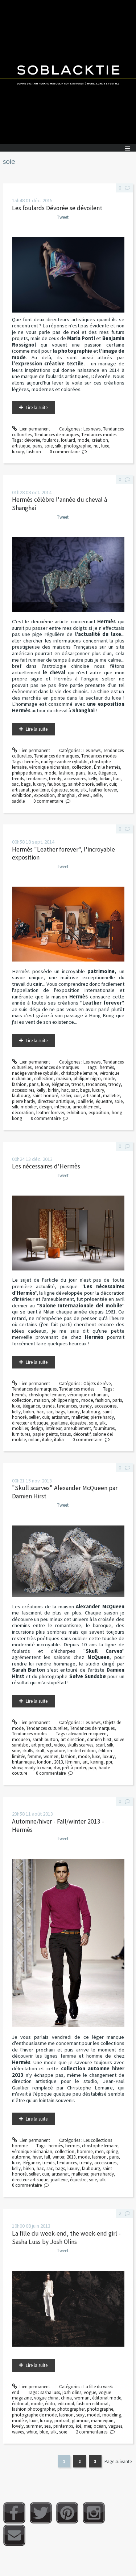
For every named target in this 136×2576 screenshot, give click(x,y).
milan (34, 1439)
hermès (31, 762)
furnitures (21, 1434)
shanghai (66, 795)
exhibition (22, 795)
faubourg (57, 784)
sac (15, 784)
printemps (63, 2426)
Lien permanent (31, 429)
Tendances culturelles (46, 1728)
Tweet (63, 217)
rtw (56, 1768)
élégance (107, 773)
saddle (18, 801)
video (59, 1745)
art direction (73, 1739)
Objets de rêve (97, 1383)
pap (92, 1768)
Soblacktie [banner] (68, 72)
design (45, 1107)
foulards (50, 440)
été (78, 2426)
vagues (115, 2426)
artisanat (20, 790)
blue (44, 2432)
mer (87, 2426)
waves (18, 2432)
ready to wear (38, 1768)
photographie (77, 446)
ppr (109, 1762)
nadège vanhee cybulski (64, 762)
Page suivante (118, 2461)
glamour (80, 2421)
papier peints (45, 1434)
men (99, 2151)
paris (37, 446)
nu (96, 446)
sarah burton (45, 1739)
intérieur (62, 1107)
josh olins (71, 2392)
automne (21, 2157)
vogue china (46, 2398)
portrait (61, 2421)
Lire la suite (37, 407)
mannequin (102, 2421)
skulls (27, 1751)
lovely (18, 2426)
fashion (33, 452)
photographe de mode (34, 2415)
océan (100, 2426)
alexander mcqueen (87, 1734)
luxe (105, 446)
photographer (71, 2409)
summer (34, 2426)
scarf (100, 1745)
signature (56, 1751)
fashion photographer (33, 2409)
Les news (91, 429)
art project (41, 1745)
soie (49, 446)
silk (58, 446)
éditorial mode (106, 2398)
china (66, 2398)
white (31, 2432)
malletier (111, 1095)
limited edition (81, 1751)
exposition (44, 795)
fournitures (104, 1428)
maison (63, 1078)
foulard (68, 440)
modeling (111, 2415)
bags (25, 784)
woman (82, 2398)
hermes (72, 2146)
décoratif (81, 1434)
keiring (96, 1762)
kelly (92, 779)
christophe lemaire (79, 1073)
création (100, 440)
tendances (36, 779)
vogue (90, 2392)
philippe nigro (87, 1078)
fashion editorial (92, 2404)
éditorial (20, 2404)
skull (40, 1751)
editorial (66, 2404)
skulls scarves (80, 1745)
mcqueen (21, 1739)
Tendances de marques (56, 435)
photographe (100, 2409)
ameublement (86, 1107)
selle (97, 795)
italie (46, 1439)
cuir (112, 784)
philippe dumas (27, 773)
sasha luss (50, 2392)
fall (47, 2157)
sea (47, 2426)
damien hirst (99, 1739)
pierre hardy (23, 1101)
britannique (23, 1762)
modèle (19, 2421)
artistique (21, 446)
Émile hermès (107, 767)
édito (50, 2404)
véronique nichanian (49, 767)
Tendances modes (98, 435)
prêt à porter (74, 1768)
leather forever (103, 790)
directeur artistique (56, 1101)
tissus (65, 1434)
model (93, 2415)
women (51, 1756)
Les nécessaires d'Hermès (46, 1166)
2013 (58, 1762)
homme (84, 2151)
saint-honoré (81, 784)
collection (81, 767)
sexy (80, 2415)
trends (18, 779)
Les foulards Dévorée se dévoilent (57, 208)
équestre (59, 790)
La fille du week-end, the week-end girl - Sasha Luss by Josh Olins (66, 2237)
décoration (23, 1112)
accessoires (75, 779)
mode (83, 440)
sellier (101, 784)
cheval (84, 795)
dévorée (32, 440)
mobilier (29, 1107)
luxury (18, 452)
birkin (105, 779)
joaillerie (40, 790)
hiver (37, 2157)
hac (116, 779)
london (44, 1762)
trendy (55, 779)
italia (59, 1439)
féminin (72, 1762)
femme (34, 1756)
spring (112, 2151)
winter (58, 2157)
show (17, 1768)
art (85, 1762)
